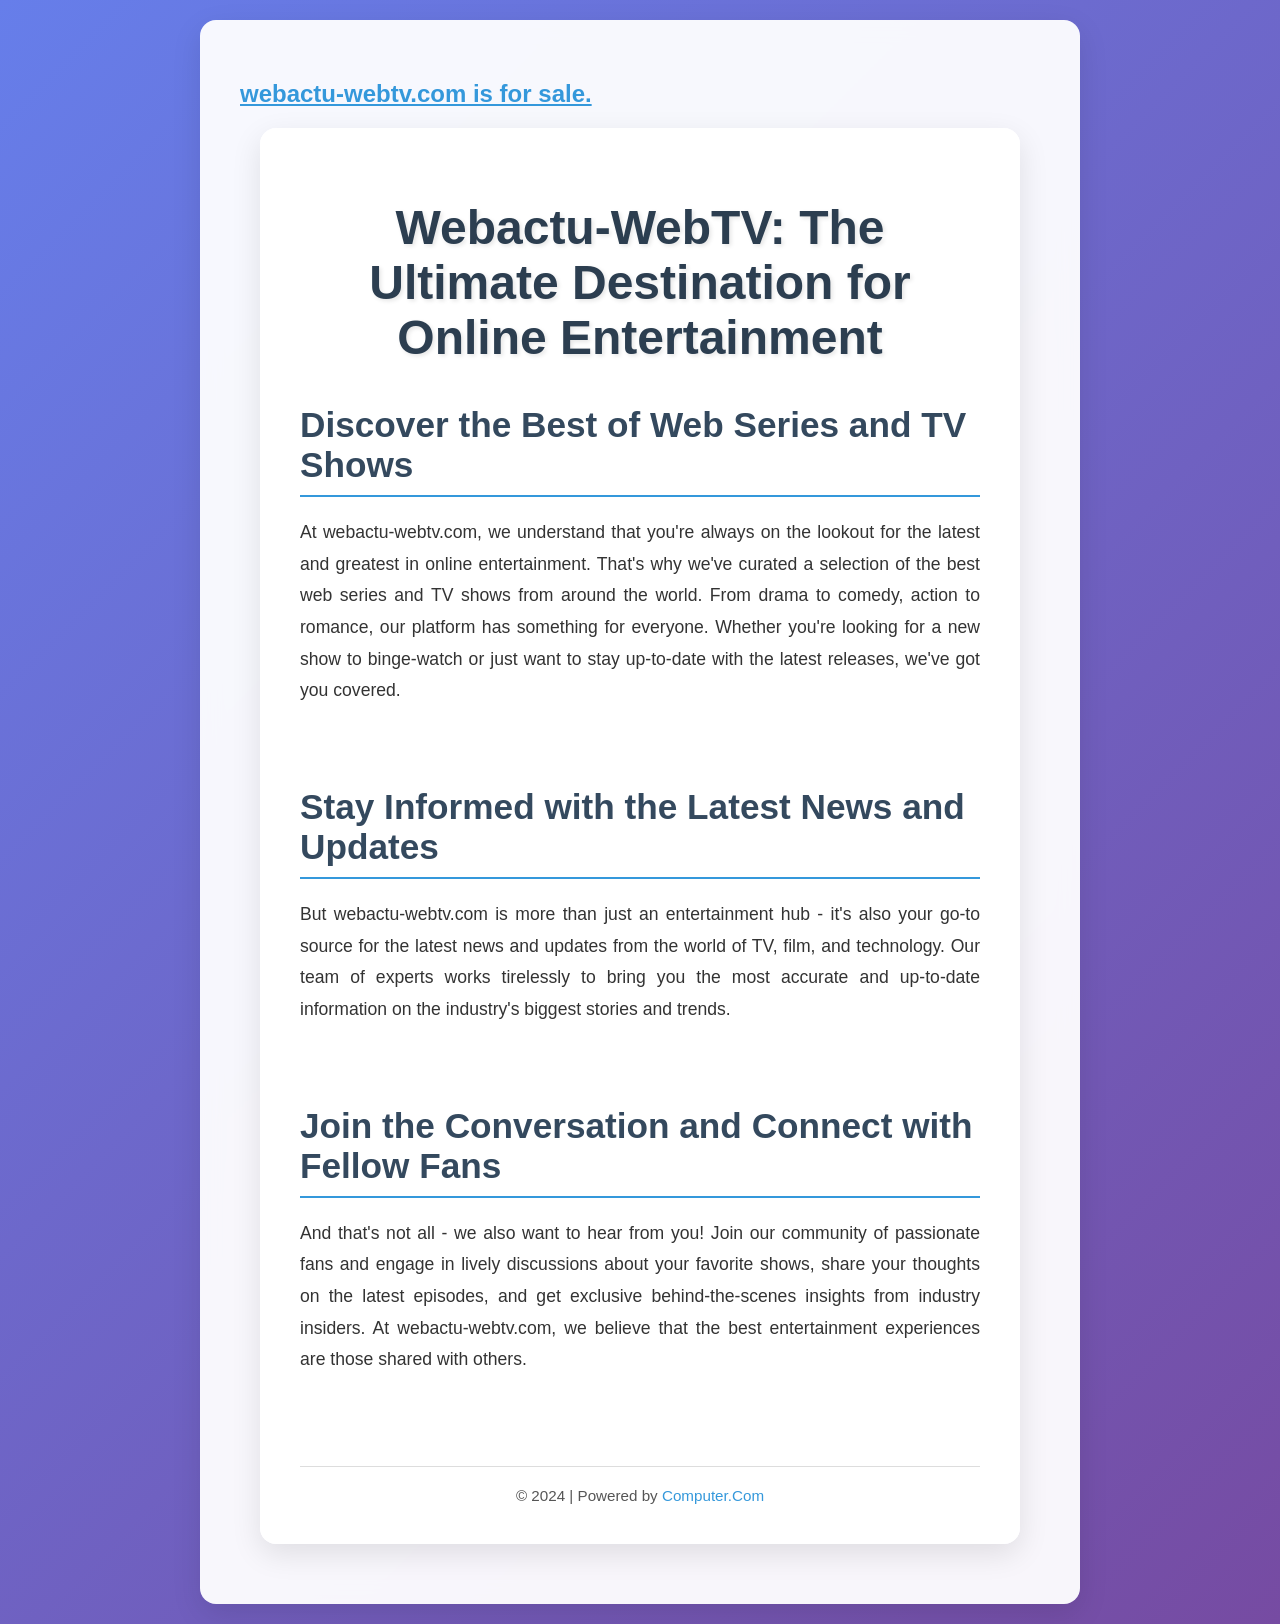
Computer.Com (713, 1495)
